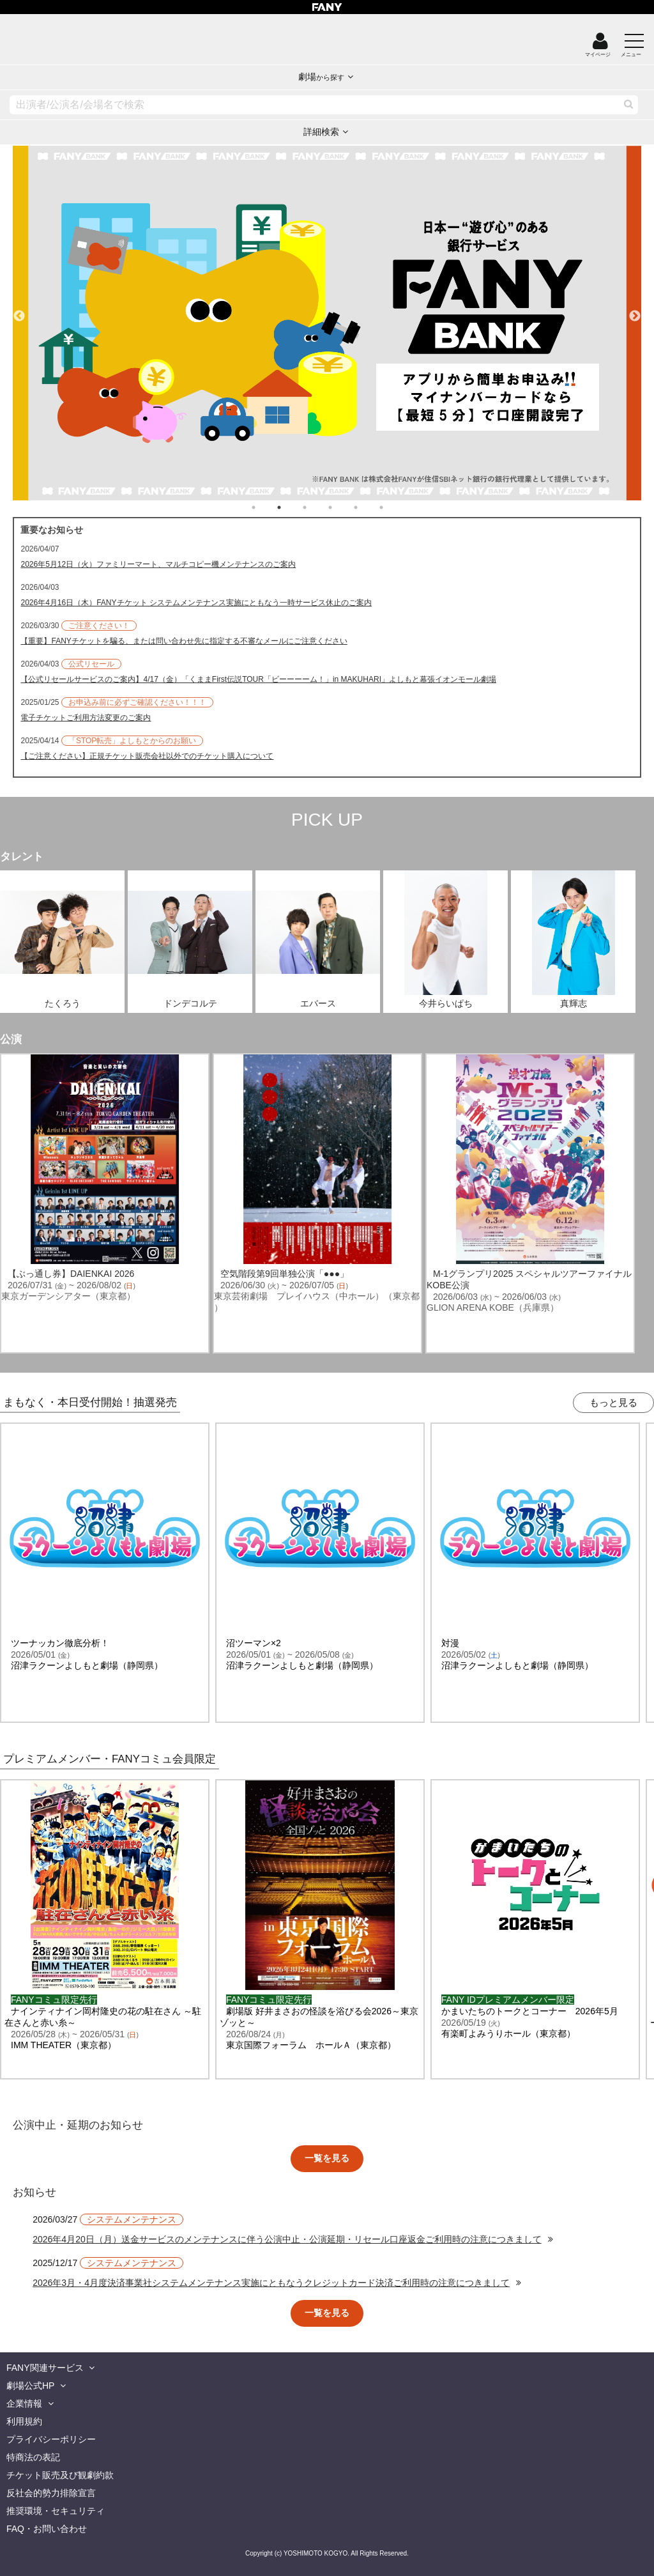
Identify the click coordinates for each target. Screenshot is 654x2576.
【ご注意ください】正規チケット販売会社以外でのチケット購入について (146, 756)
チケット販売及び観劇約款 (60, 2475)
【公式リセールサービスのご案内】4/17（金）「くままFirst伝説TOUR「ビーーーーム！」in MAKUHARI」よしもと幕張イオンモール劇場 (258, 679)
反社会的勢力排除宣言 (51, 2493)
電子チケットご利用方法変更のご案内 (85, 717)
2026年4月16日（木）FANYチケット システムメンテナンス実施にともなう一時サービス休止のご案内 (195, 602)
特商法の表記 (33, 2457)
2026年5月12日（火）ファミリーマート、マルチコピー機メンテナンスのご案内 (158, 564)
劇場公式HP (30, 2385)
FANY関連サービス (45, 2368)
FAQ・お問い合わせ (46, 2529)
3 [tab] (317, 507)
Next (634, 310)
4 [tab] (343, 507)
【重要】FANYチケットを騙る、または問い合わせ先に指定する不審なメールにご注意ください (183, 640)
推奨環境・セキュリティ (55, 2511)
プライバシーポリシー (51, 2439)
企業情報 (24, 2403)
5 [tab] (368, 507)
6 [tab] (394, 507)
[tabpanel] (327, 323)
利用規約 (24, 2421)
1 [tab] (266, 507)
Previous (19, 310)
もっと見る (613, 1402)
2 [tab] (292, 507)
